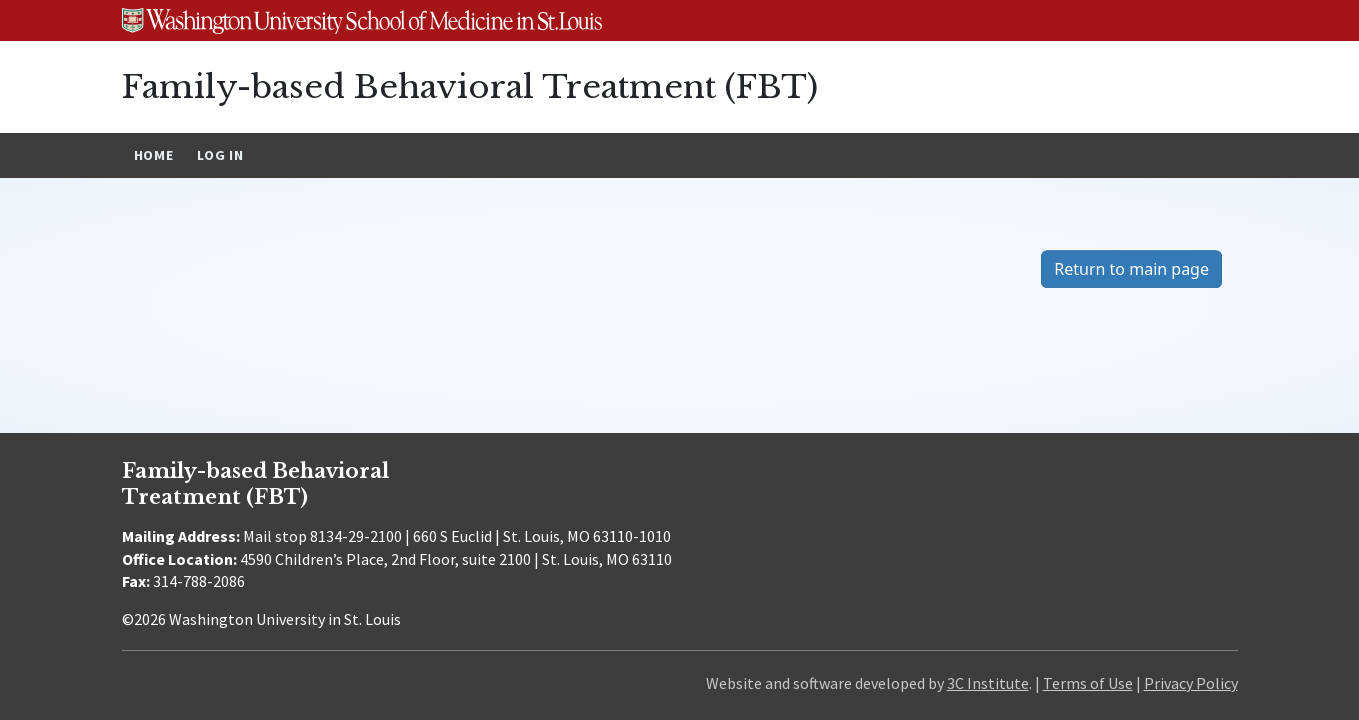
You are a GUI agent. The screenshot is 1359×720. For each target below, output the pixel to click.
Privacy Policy (1191, 683)
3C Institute (988, 683)
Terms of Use (1088, 683)
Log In (220, 155)
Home (154, 155)
